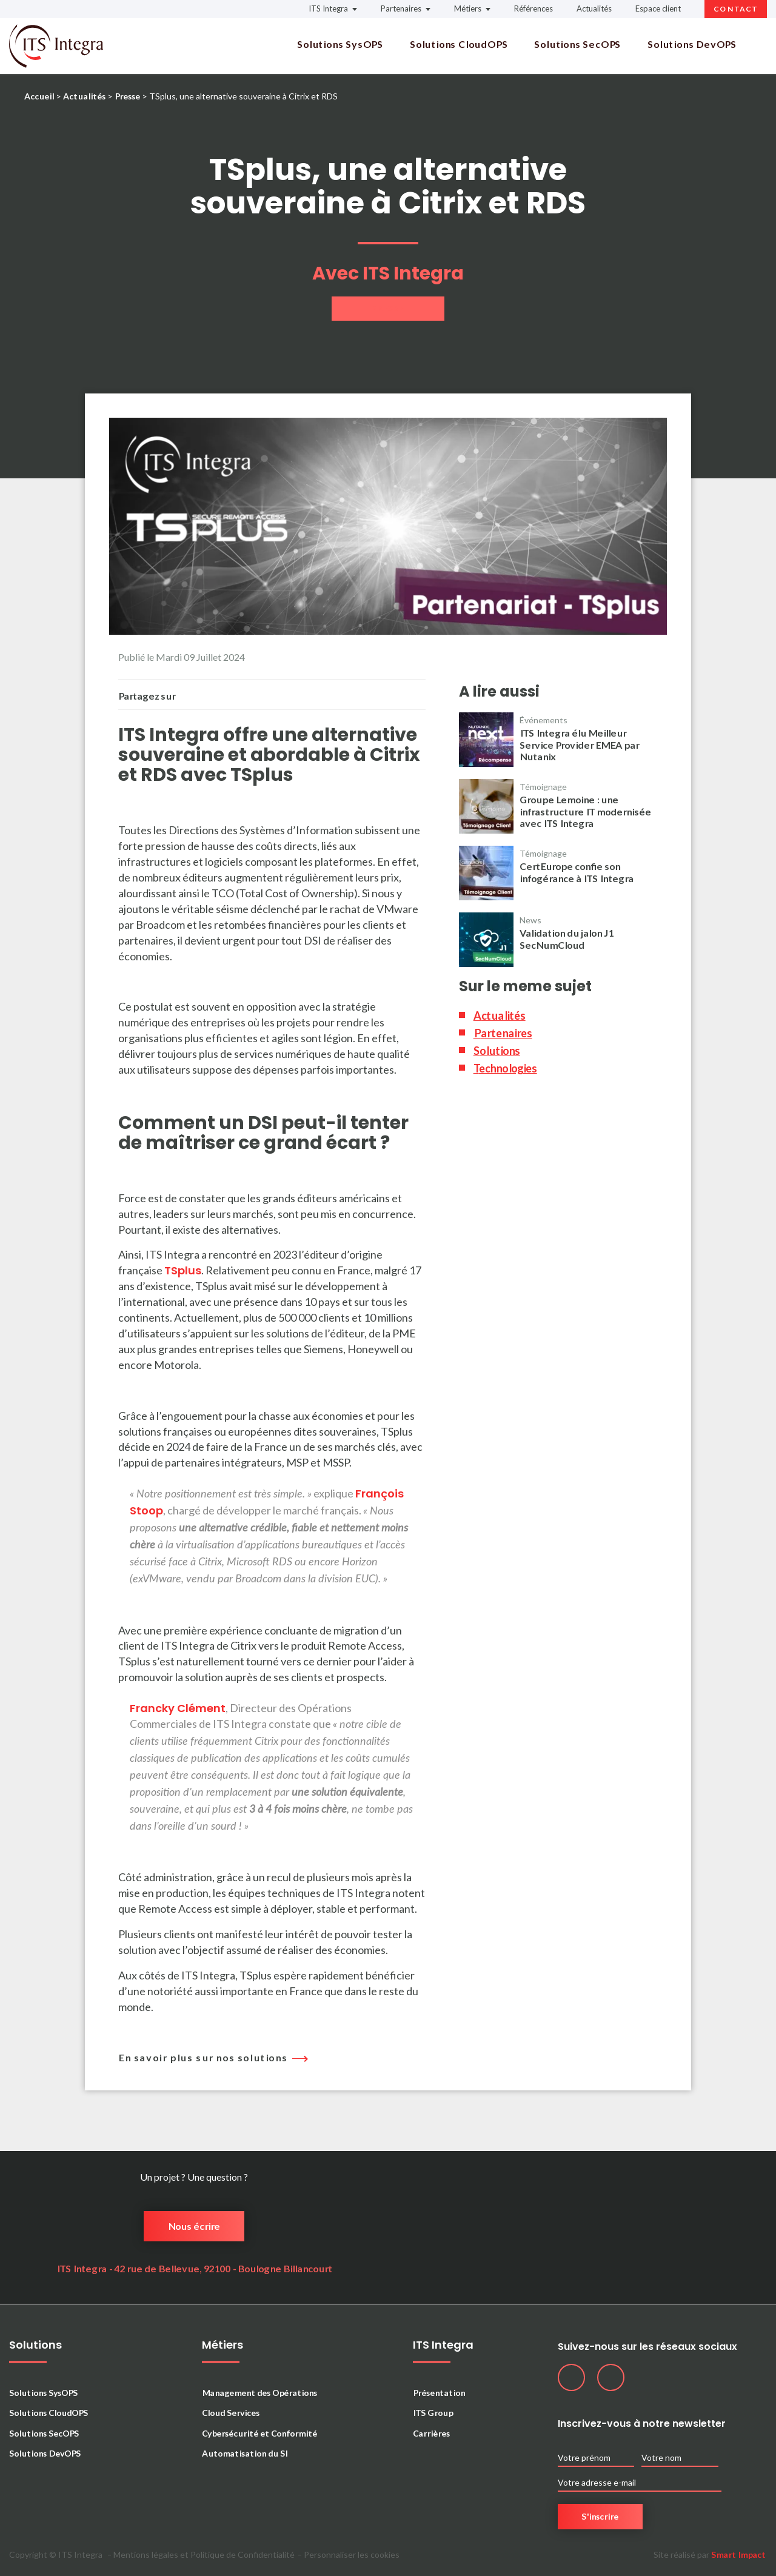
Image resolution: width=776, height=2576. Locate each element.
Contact (736, 8)
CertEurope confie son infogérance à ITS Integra (577, 871)
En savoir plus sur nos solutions (210, 2057)
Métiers (467, 8)
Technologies (505, 1068)
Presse (127, 96)
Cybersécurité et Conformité (259, 2433)
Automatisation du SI (244, 2453)
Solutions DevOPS (692, 44)
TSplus (182, 1270)
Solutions (496, 1050)
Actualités (594, 8)
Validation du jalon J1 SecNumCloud (567, 938)
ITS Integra (328, 8)
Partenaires (401, 8)
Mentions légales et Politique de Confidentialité (204, 2555)
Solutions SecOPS (577, 44)
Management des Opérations (259, 2392)
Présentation (439, 2392)
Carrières (431, 2433)
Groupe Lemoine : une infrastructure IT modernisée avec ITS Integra (585, 811)
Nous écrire (194, 2226)
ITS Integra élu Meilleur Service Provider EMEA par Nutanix (579, 744)
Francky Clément (178, 1708)
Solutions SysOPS (340, 44)
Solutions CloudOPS (458, 44)
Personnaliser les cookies (352, 2555)
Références (533, 8)
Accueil (39, 96)
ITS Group (433, 2412)
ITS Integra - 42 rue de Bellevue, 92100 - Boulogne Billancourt (194, 2268)
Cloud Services (230, 2412)
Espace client (658, 8)
